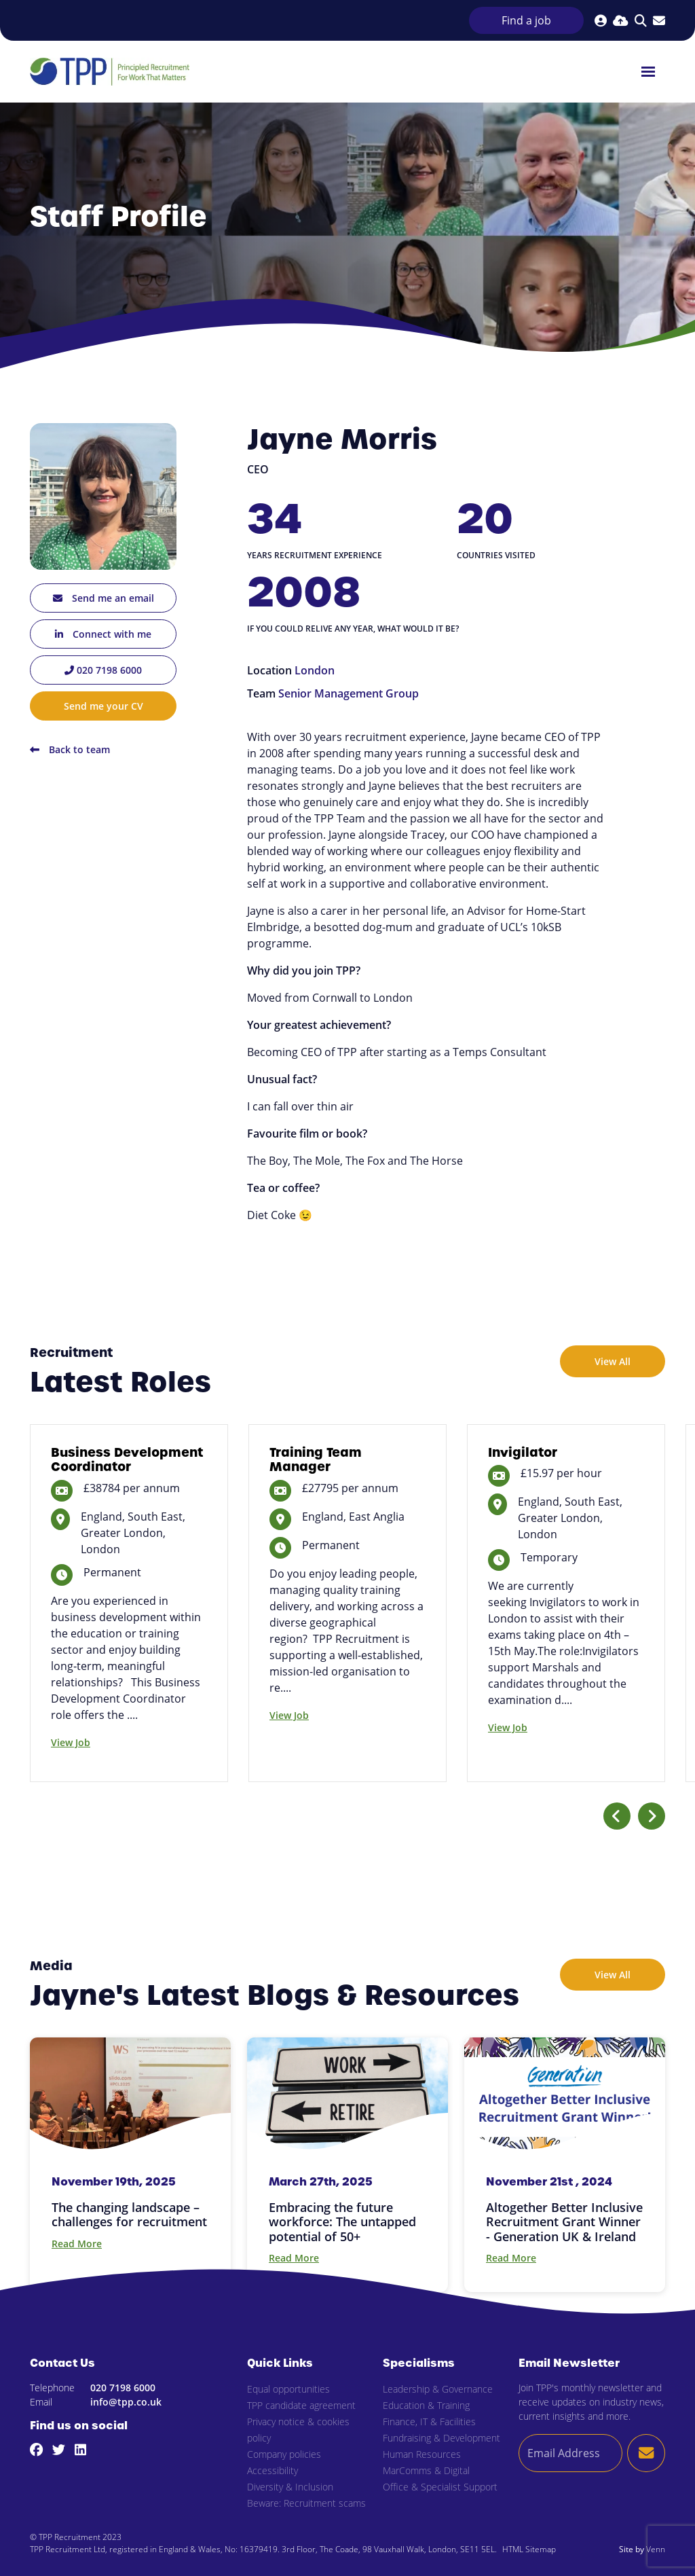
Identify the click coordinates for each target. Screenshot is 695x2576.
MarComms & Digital (426, 2470)
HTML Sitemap (529, 2549)
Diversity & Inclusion (290, 2486)
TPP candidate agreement (301, 2405)
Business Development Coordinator (127, 1460)
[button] (617, 1816)
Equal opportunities (288, 2388)
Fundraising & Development (441, 2437)
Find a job (526, 20)
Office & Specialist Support (440, 2486)
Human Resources (422, 2454)
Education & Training (426, 2405)
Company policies (284, 2454)
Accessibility (272, 2470)
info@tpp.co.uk (126, 2401)
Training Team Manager (315, 1460)
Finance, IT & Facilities (429, 2421)
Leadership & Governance (438, 2388)
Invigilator (522, 1452)
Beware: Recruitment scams (306, 2503)
